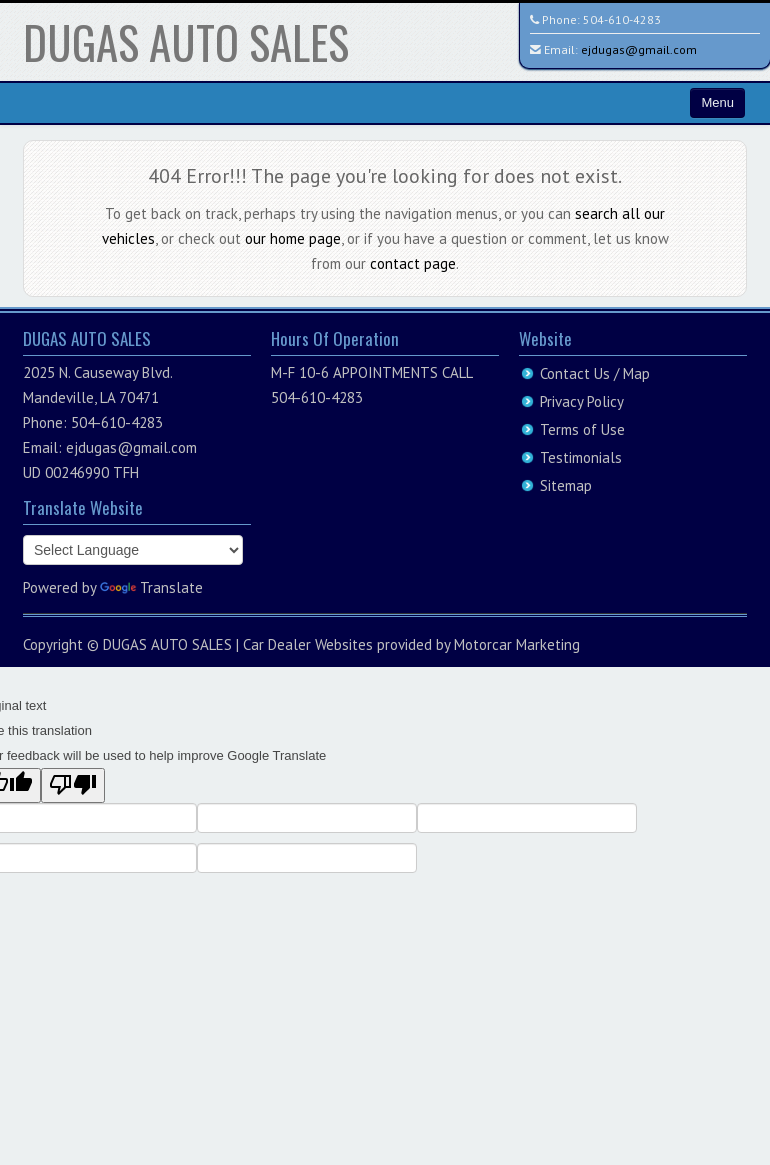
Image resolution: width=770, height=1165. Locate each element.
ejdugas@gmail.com (639, 49)
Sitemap (566, 485)
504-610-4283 (622, 19)
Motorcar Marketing (517, 644)
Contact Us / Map (595, 373)
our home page (293, 238)
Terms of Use (582, 429)
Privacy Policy (582, 401)
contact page (413, 263)
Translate (151, 587)
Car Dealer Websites (308, 644)
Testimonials (581, 457)
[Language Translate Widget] (133, 550)
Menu (717, 102)
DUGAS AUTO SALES (186, 41)
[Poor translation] (73, 785)
